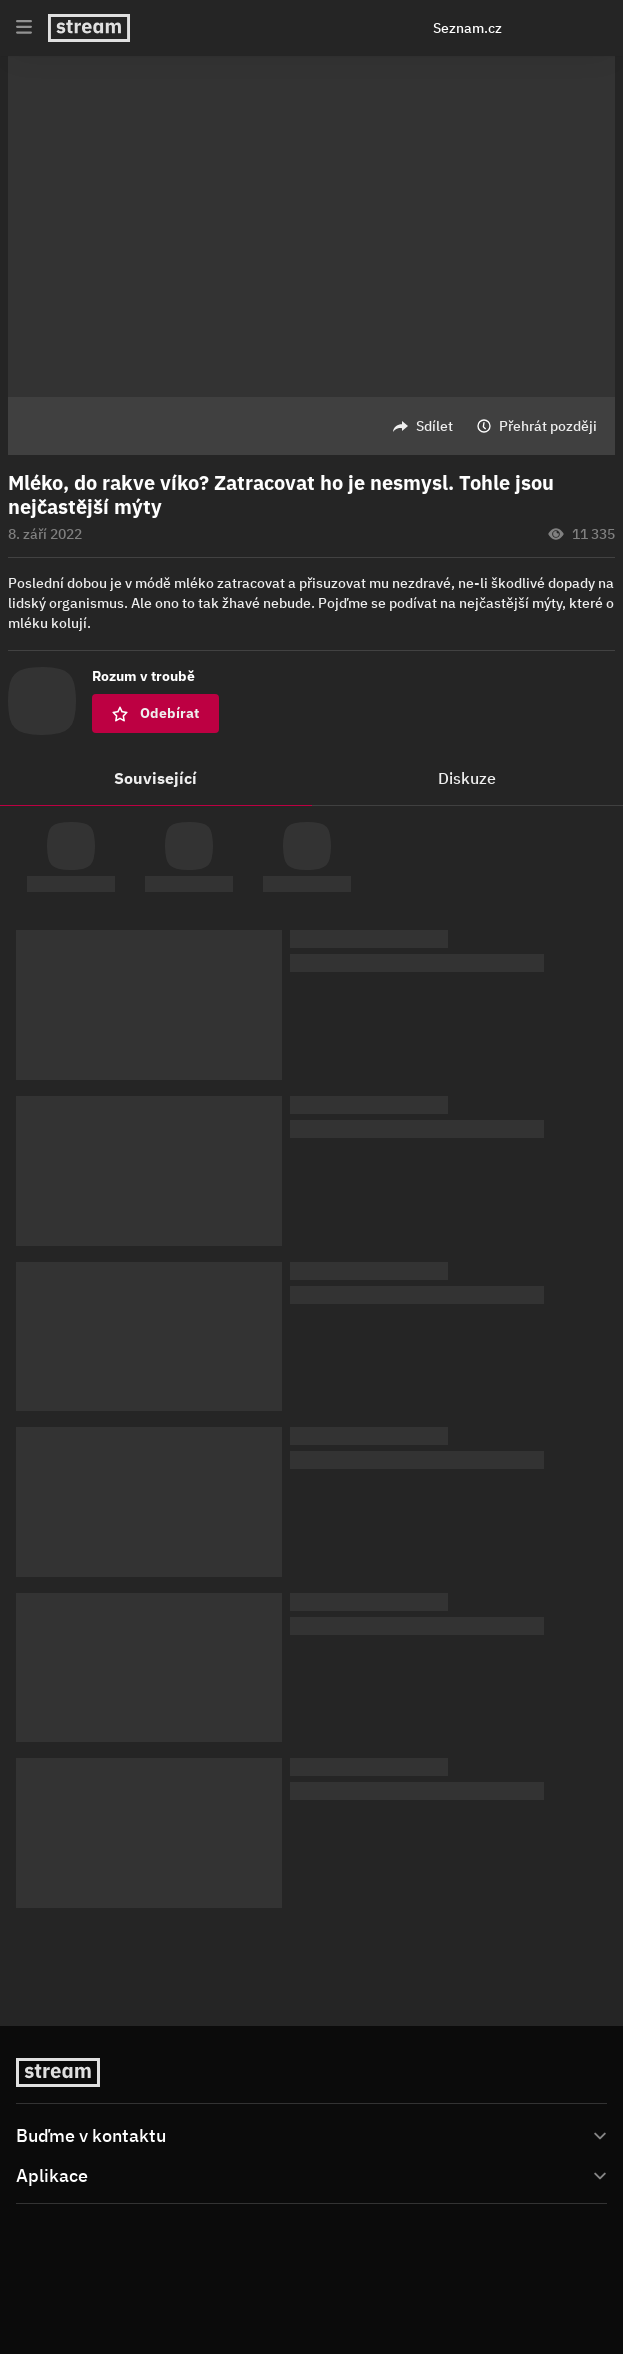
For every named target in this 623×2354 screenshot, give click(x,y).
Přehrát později (548, 426)
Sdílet (434, 426)
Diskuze (467, 778)
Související (155, 778)
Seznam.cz (467, 28)
